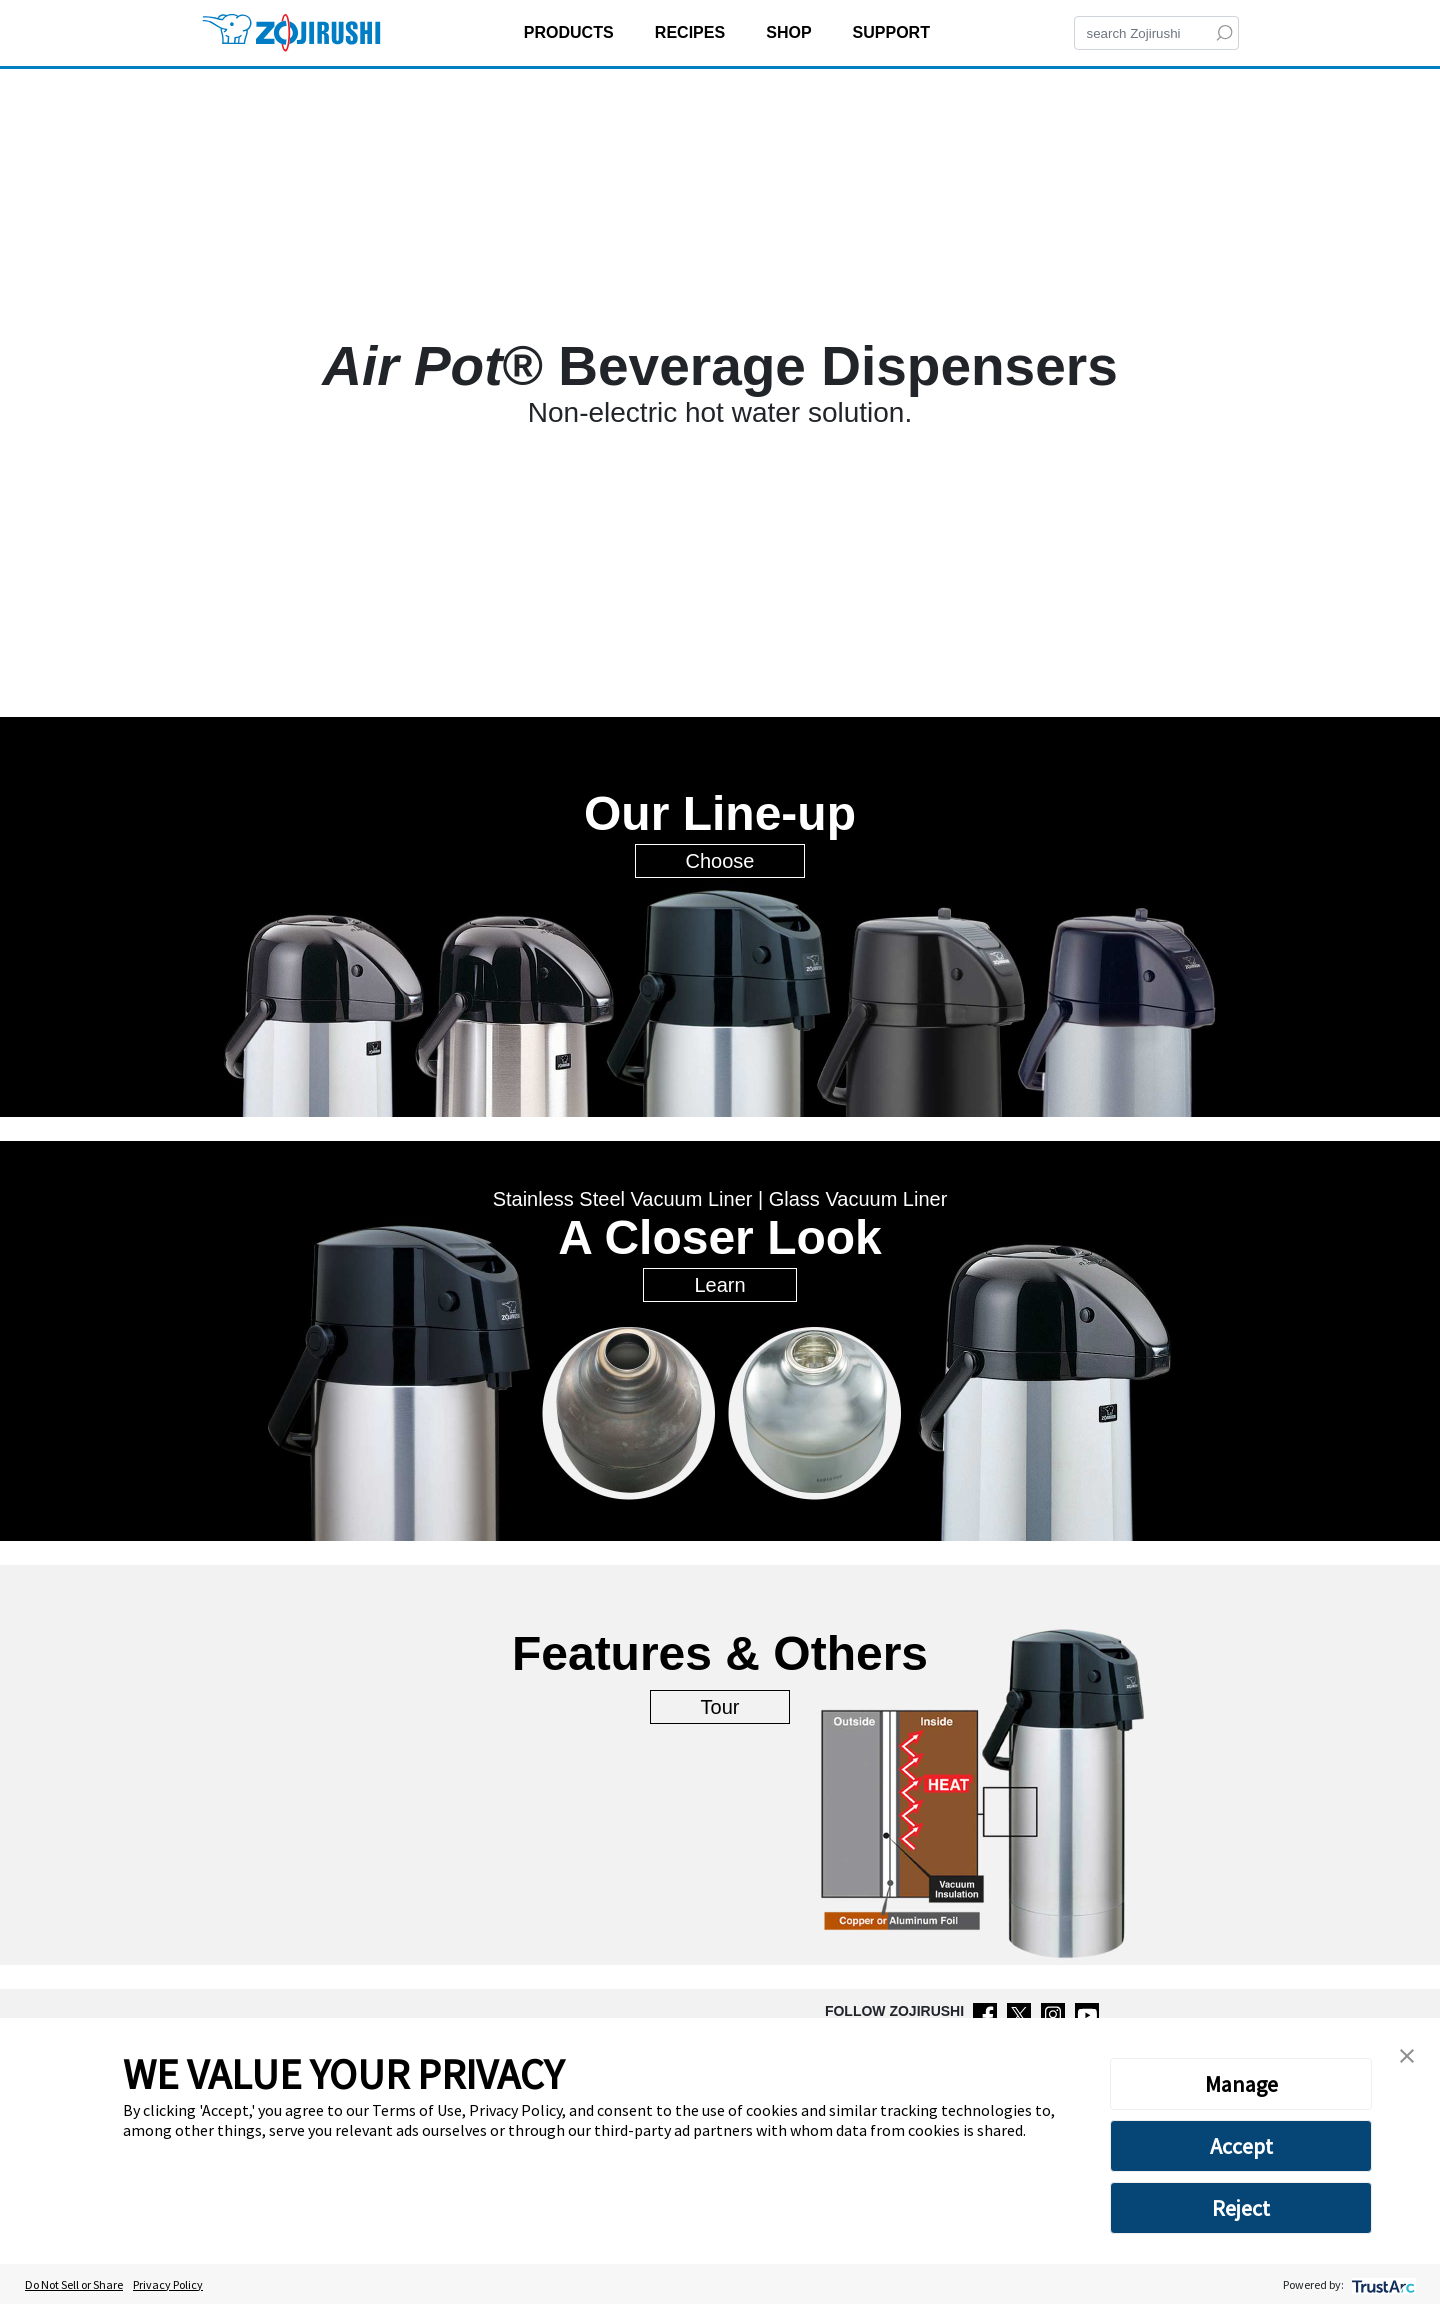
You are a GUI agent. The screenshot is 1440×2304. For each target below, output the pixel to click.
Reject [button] (1241, 2208)
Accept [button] (1241, 2146)
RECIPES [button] (692, 32)
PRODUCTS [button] (571, 32)
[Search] (1156, 33)
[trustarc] (1381, 2284)
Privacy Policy (168, 2284)
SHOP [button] (791, 32)
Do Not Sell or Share (74, 2284)
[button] (1407, 2054)
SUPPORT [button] (894, 32)
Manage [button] (1241, 2084)
